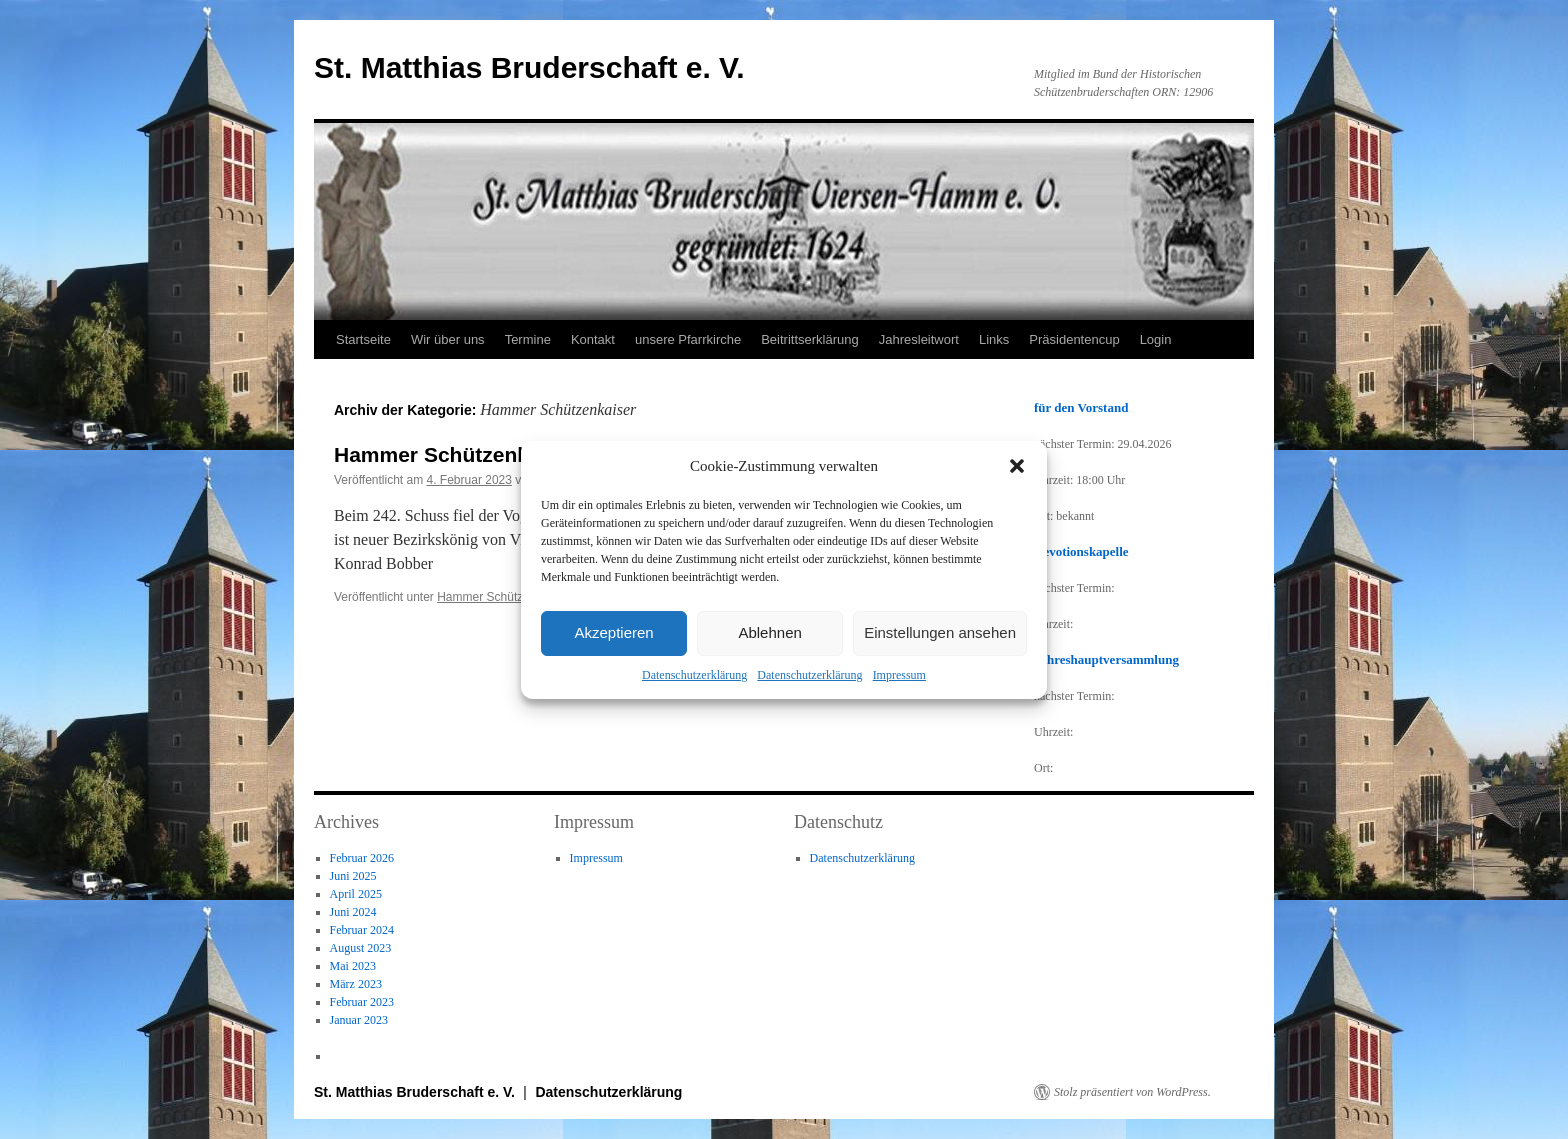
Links (994, 339)
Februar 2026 (362, 858)
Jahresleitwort (919, 339)
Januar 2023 (359, 1020)
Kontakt (593, 339)
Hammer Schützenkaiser (502, 597)
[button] (1017, 466)
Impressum (899, 675)
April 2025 (356, 894)
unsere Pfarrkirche (688, 339)
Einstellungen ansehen (940, 632)
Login (1156, 339)
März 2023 (356, 984)
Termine (528, 339)
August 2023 (361, 948)
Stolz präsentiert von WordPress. (1132, 1092)
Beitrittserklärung (810, 339)
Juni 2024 (353, 912)
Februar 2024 (362, 930)
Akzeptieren (613, 632)
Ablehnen (769, 632)
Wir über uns (448, 339)
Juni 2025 (353, 876)
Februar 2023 (362, 1002)
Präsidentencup (1074, 339)
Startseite (363, 339)
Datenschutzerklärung (694, 675)
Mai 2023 (353, 966)
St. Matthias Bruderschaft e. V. (529, 67)
